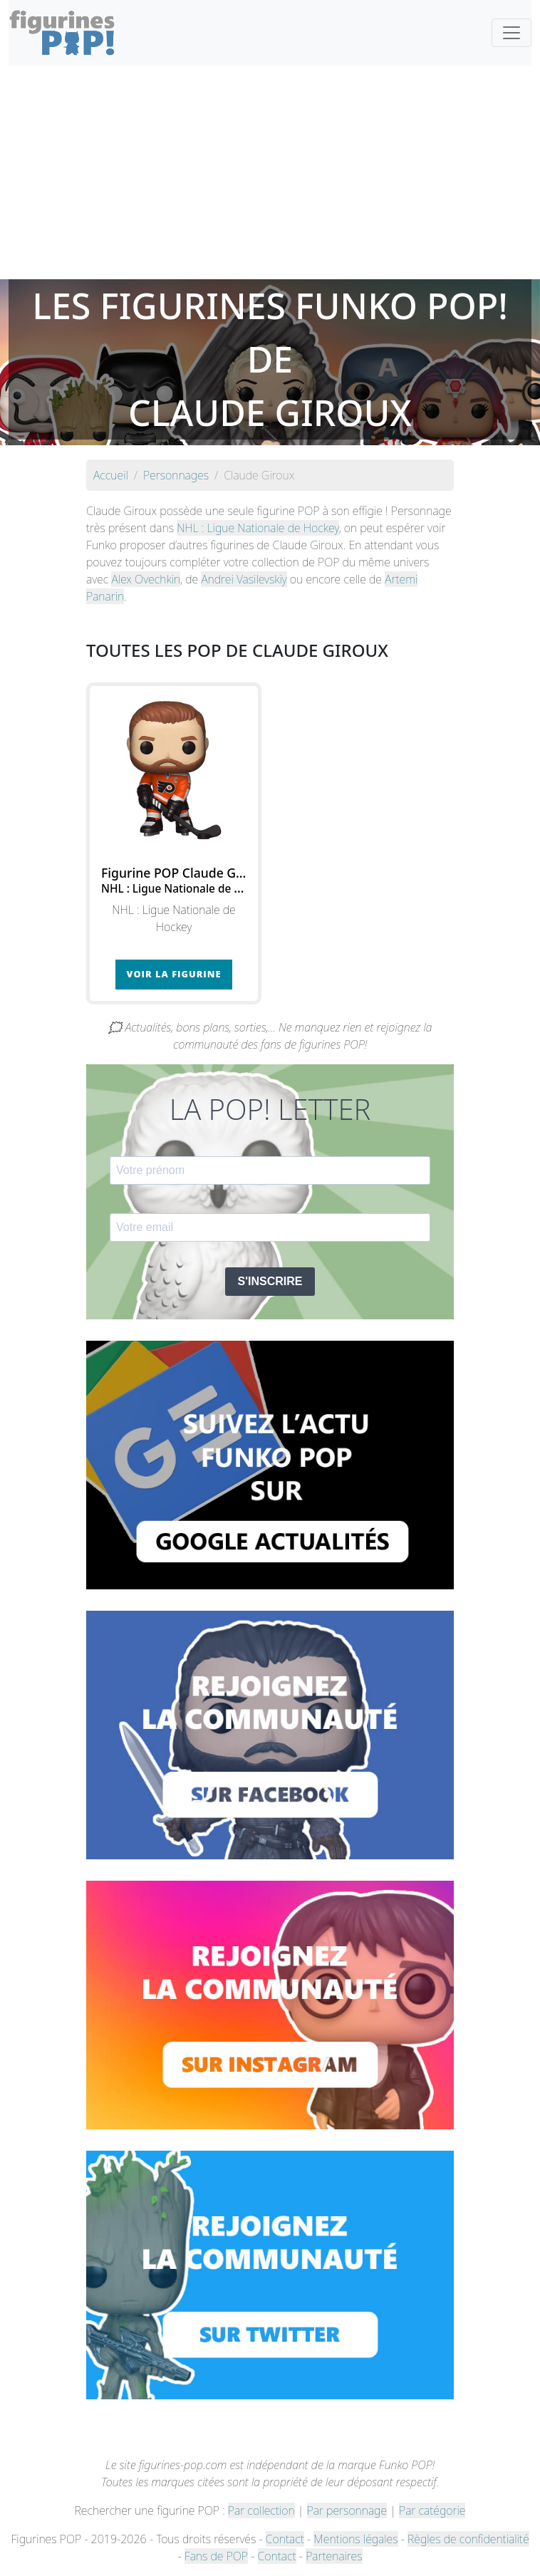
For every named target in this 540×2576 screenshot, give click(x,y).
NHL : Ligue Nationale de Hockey (258, 528)
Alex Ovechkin (145, 579)
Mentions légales (355, 2539)
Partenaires (334, 2556)
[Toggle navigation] (511, 33)
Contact (285, 2539)
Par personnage (347, 2510)
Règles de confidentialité (468, 2539)
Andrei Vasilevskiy (243, 579)
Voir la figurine (174, 973)
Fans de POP (216, 2556)
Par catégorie (432, 2510)
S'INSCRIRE (270, 1281)
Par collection (261, 2510)
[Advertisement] (270, 172)
